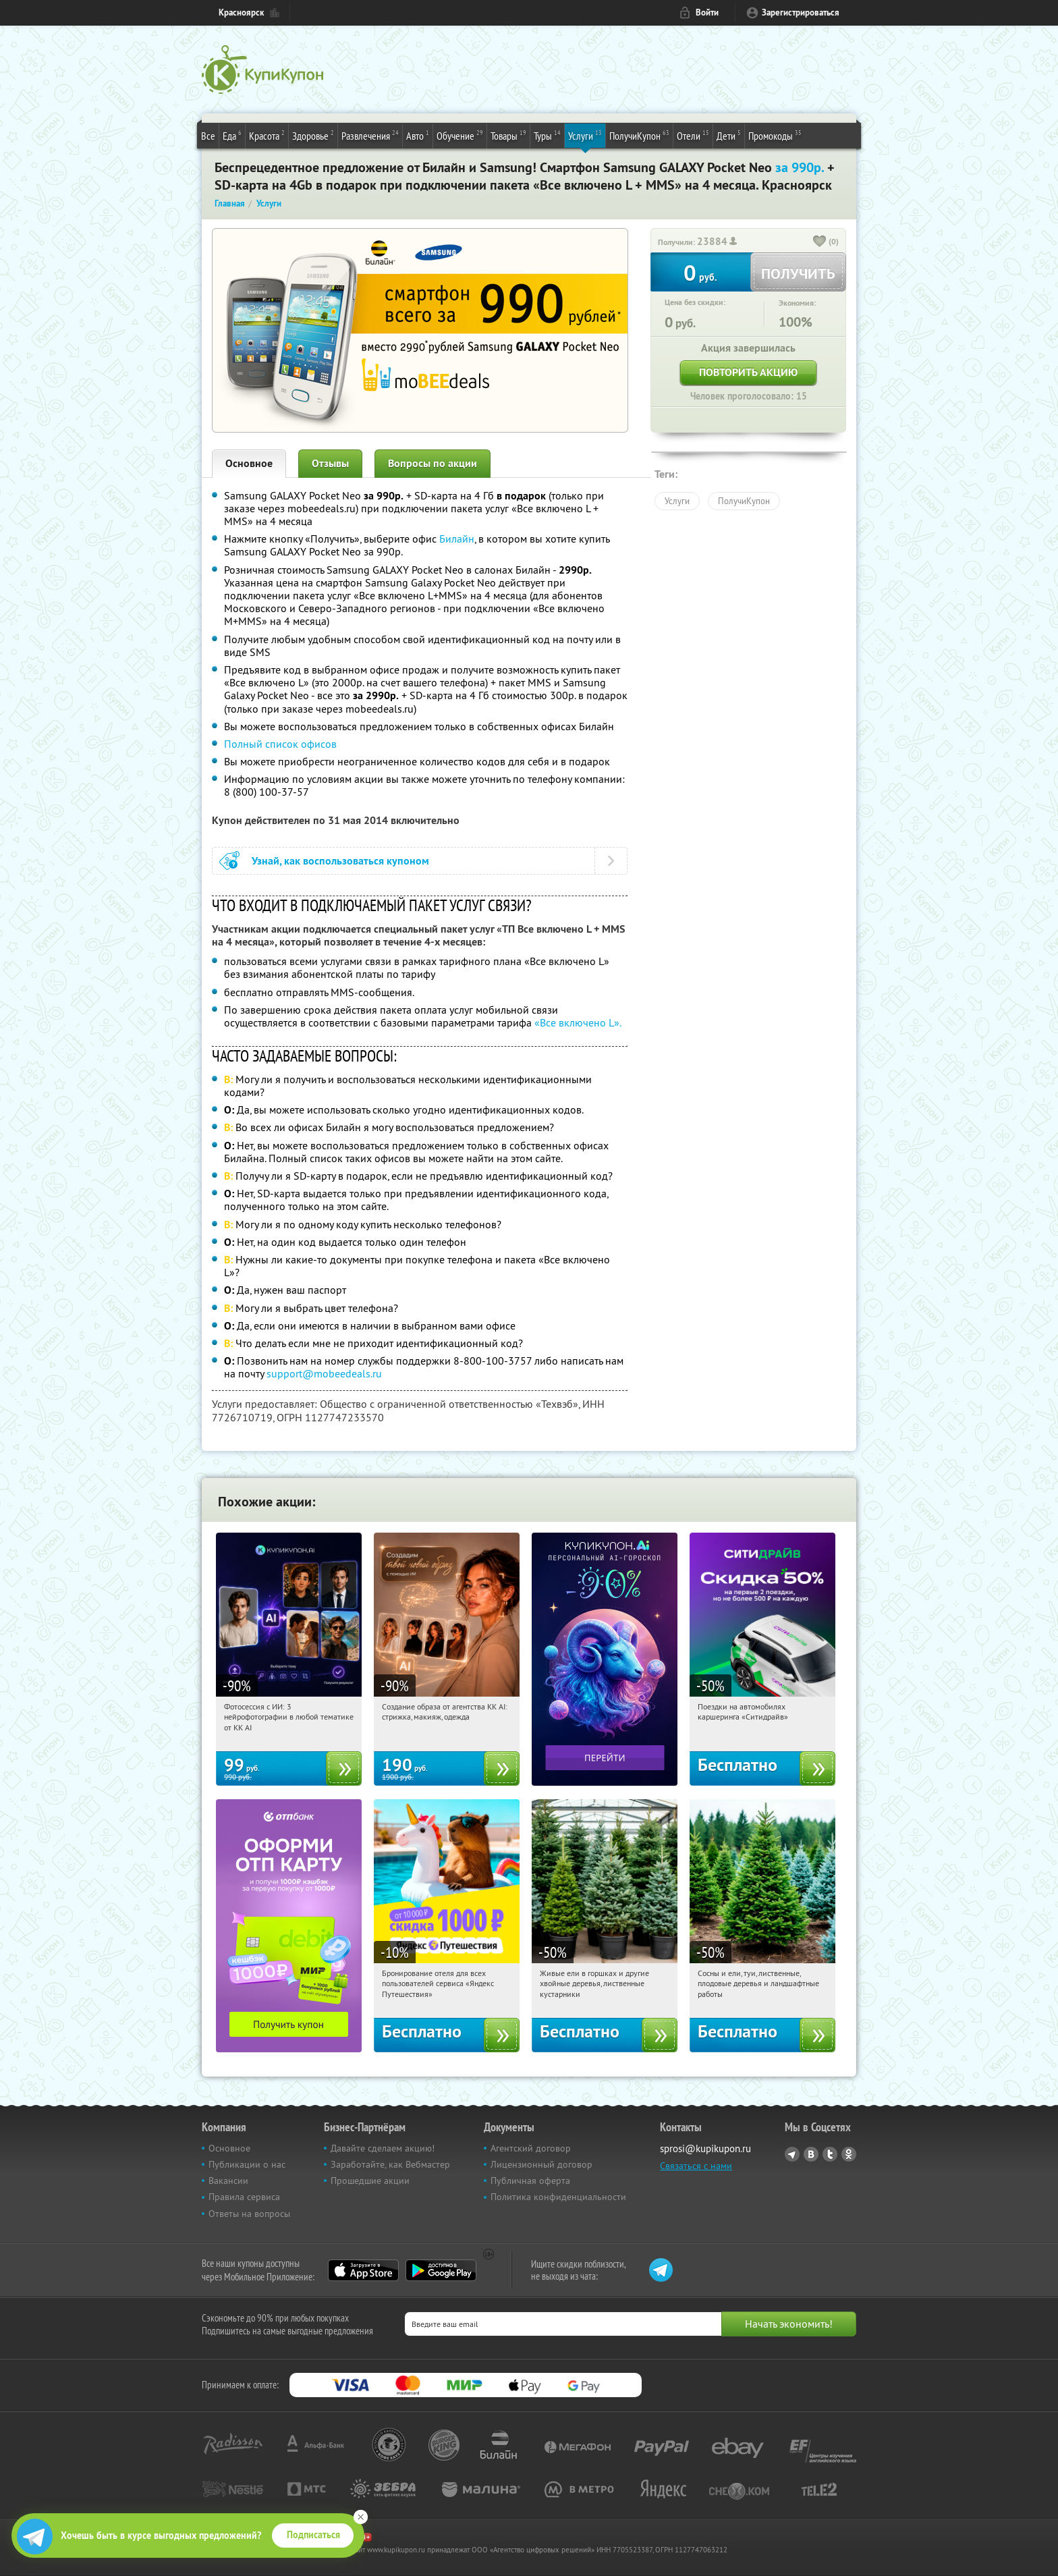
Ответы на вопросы (249, 2214)
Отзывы (330, 463)
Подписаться (313, 2535)
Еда (232, 135)
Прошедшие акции (370, 2180)
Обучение (460, 135)
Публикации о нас (246, 2164)
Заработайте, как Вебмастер (390, 2164)
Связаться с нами (696, 2166)
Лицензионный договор (541, 2164)
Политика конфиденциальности (558, 2197)
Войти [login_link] (707, 12)
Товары (508, 135)
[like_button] (820, 242)
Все (208, 135)
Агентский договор (531, 2148)
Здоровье (313, 135)
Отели (693, 135)
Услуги (585, 135)
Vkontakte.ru (811, 2154)
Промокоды (775, 135)
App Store (363, 2270)
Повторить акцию (748, 372)
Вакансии (228, 2180)
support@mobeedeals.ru (324, 1373)
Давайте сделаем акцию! (383, 2148)
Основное (249, 463)
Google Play (441, 2270)
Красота (267, 135)
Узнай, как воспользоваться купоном (340, 861)
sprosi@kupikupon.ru (705, 2148)
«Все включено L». (577, 1022)
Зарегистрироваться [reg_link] (800, 12)
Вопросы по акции (432, 463)
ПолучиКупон (639, 135)
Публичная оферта (530, 2180)
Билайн (456, 538)
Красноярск (241, 12)
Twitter (830, 2154)
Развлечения (370, 135)
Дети (729, 135)
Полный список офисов (280, 743)
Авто (417, 135)
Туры (547, 135)
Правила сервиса (244, 2197)
